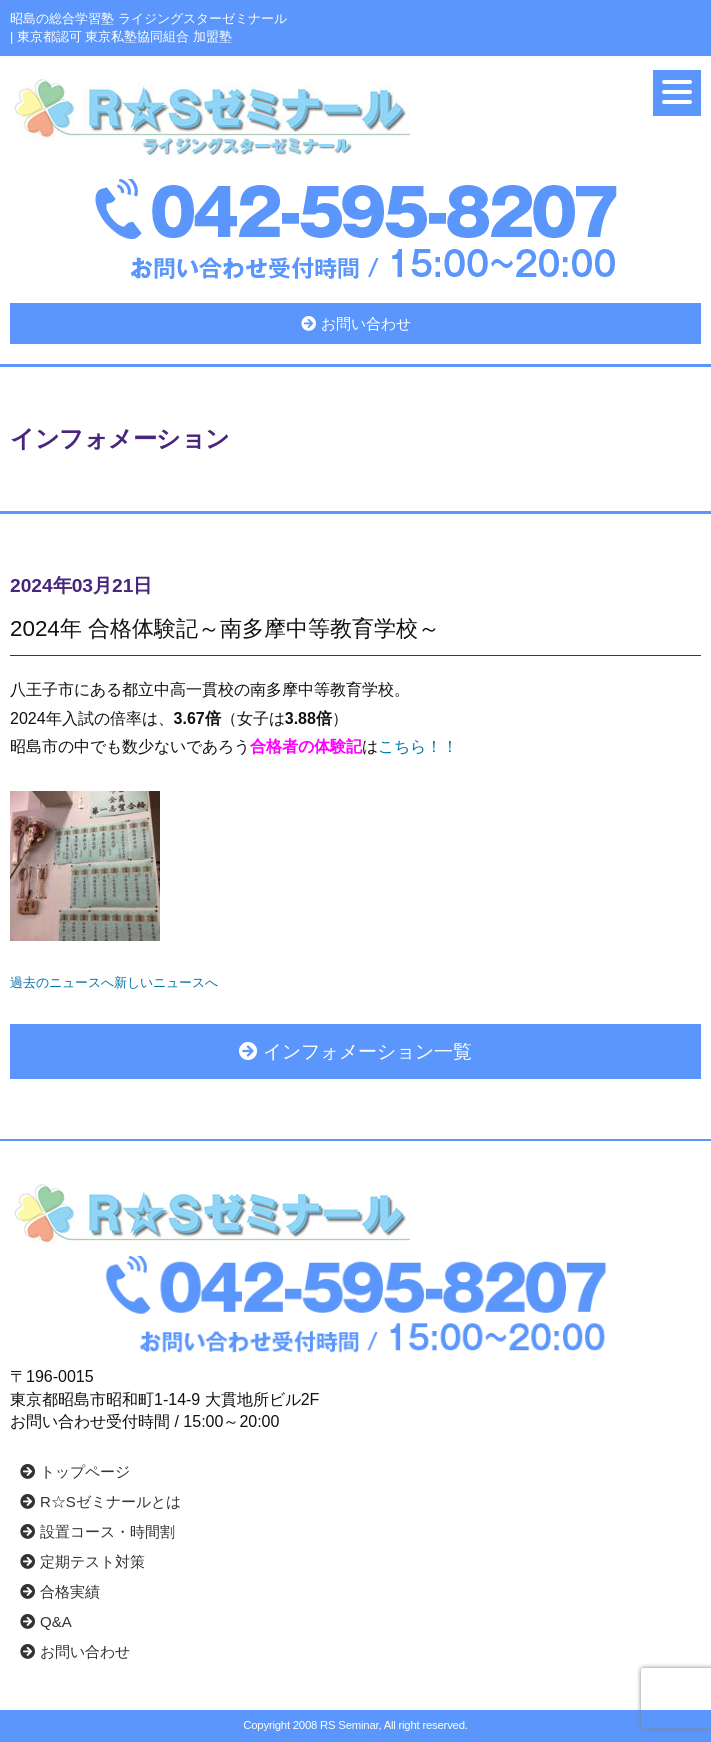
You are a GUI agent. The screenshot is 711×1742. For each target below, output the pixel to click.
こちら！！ (418, 746)
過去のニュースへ (62, 982)
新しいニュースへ (166, 982)
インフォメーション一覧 (355, 1051)
